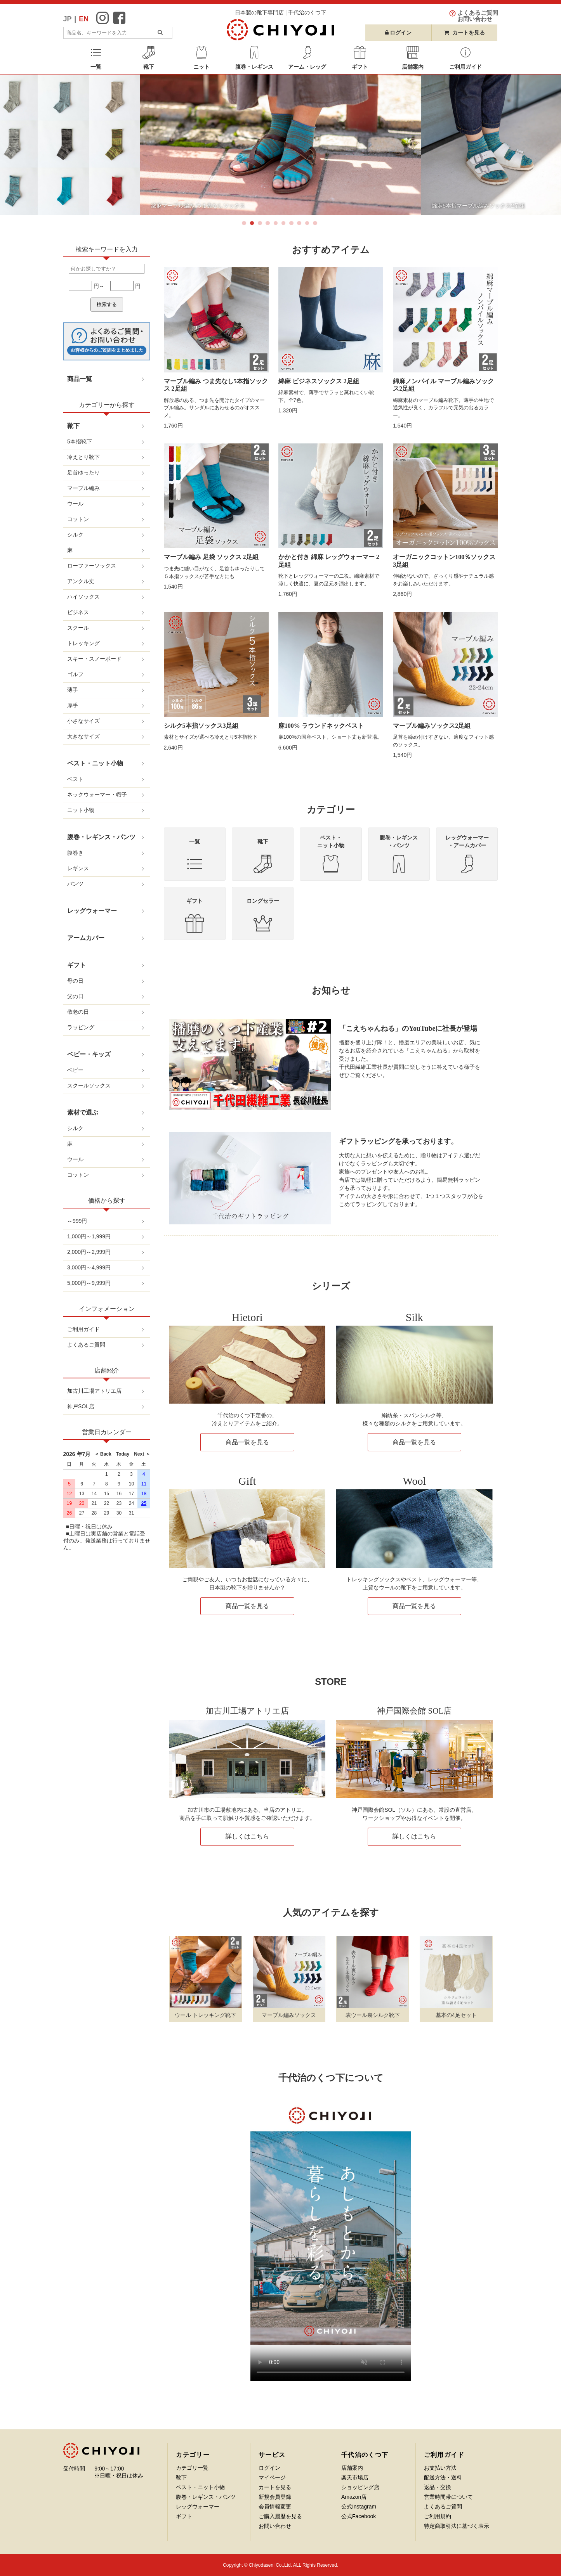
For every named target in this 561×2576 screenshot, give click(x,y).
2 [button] (253, 225)
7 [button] (293, 225)
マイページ (272, 2477)
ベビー (75, 1070)
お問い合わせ (275, 2526)
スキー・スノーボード (94, 659)
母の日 (75, 981)
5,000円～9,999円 (89, 1283)
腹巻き (75, 853)
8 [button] (300, 225)
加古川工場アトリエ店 (94, 1391)
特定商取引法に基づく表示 (456, 2526)
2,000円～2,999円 (89, 1252)
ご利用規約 (437, 2516)
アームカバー (85, 938)
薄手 (72, 690)
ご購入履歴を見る (280, 2516)
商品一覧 (79, 379)
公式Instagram (358, 2506)
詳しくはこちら (247, 1836)
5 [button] (277, 225)
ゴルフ (75, 674)
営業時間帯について (448, 2497)
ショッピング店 (360, 2487)
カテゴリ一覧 (192, 2468)
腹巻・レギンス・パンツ (101, 837)
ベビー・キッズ (89, 1054)
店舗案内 (352, 2468)
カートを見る (464, 32)
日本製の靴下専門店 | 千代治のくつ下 (280, 12)
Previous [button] (19, 145)
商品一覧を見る (247, 1442)
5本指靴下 (79, 441)
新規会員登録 (275, 2497)
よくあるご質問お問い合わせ (477, 16)
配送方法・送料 (443, 2477)
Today (120, 1454)
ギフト (76, 965)
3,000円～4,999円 (89, 1267)
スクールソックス (89, 1085)
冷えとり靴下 (83, 457)
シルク (75, 534)
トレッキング (83, 643)
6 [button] (285, 225)
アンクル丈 (80, 581)
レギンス (78, 868)
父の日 (75, 996)
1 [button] (245, 225)
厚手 (72, 705)
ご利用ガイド (83, 1329)
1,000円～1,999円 (89, 1236)
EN (84, 19)
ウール (75, 503)
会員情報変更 (275, 2506)
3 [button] (261, 225)
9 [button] (309, 225)
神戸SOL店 (80, 1406)
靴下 (73, 425)
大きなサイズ (83, 736)
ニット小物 (80, 810)
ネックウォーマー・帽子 (97, 794)
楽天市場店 (354, 2477)
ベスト (75, 779)
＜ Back (102, 1454)
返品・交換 (437, 2487)
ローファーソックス (91, 566)
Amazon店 (353, 2497)
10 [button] (316, 225)
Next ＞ (139, 1454)
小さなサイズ (83, 721)
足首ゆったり (83, 472)
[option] (266, 144)
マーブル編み (83, 488)
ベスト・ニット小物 (95, 763)
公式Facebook (358, 2516)
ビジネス (78, 612)
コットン (78, 519)
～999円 (77, 1221)
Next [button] (542, 145)
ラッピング (80, 1027)
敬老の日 (78, 1012)
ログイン (398, 32)
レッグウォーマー (92, 910)
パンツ (75, 884)
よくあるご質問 (86, 1345)
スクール (78, 628)
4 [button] (269, 225)
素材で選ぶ (82, 1112)
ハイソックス (83, 597)
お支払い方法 (440, 2468)
